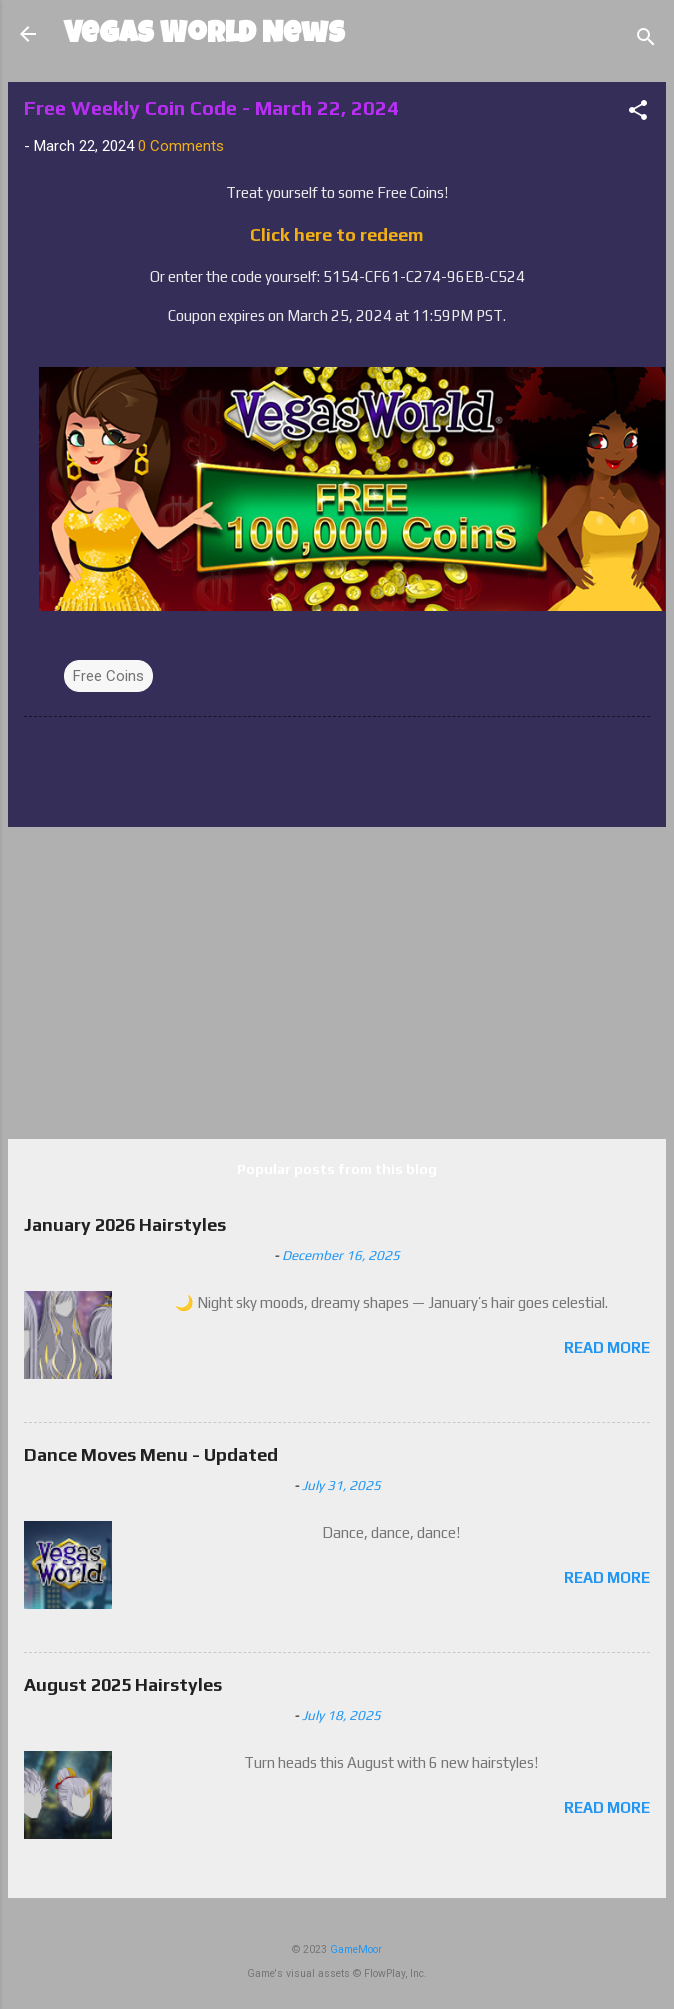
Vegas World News (204, 36)
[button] (638, 113)
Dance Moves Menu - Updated (151, 1454)
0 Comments (181, 146)
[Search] (646, 40)
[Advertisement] (337, 983)
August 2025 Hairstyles (123, 1684)
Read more (607, 1347)
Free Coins (108, 676)
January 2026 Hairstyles (125, 1224)
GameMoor (356, 1949)
